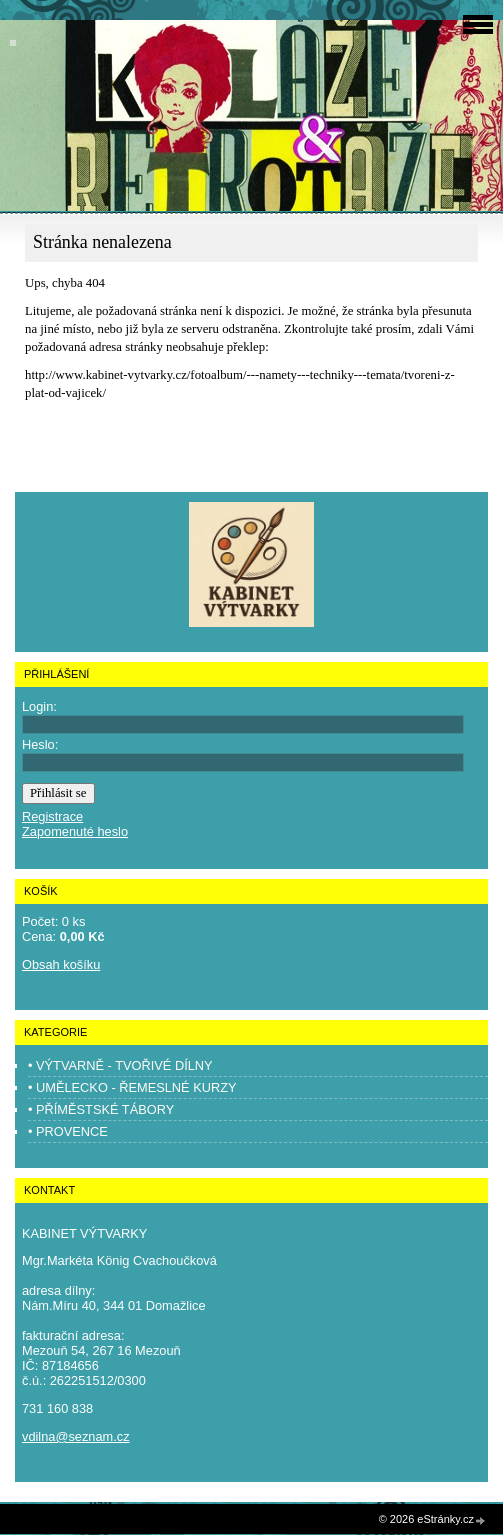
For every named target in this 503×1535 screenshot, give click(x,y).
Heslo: (40, 744)
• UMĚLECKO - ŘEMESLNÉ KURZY (132, 1087)
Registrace (52, 816)
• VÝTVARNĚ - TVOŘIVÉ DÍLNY (120, 1065)
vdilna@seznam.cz (76, 1436)
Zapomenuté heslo (75, 831)
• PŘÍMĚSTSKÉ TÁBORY (101, 1109)
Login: (39, 706)
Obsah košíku (61, 964)
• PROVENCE (68, 1131)
